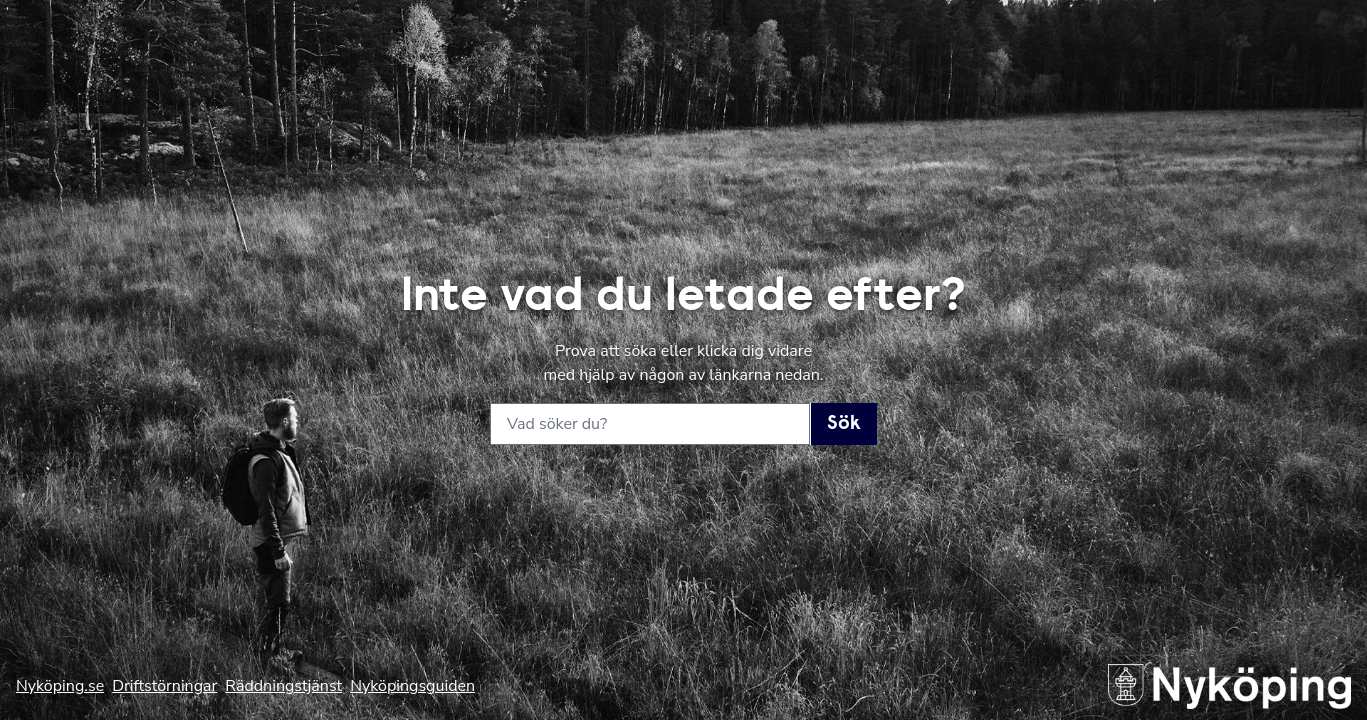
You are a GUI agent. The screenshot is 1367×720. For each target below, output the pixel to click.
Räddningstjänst (283, 686)
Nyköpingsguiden (412, 686)
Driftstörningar (164, 686)
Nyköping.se (60, 686)
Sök (844, 424)
